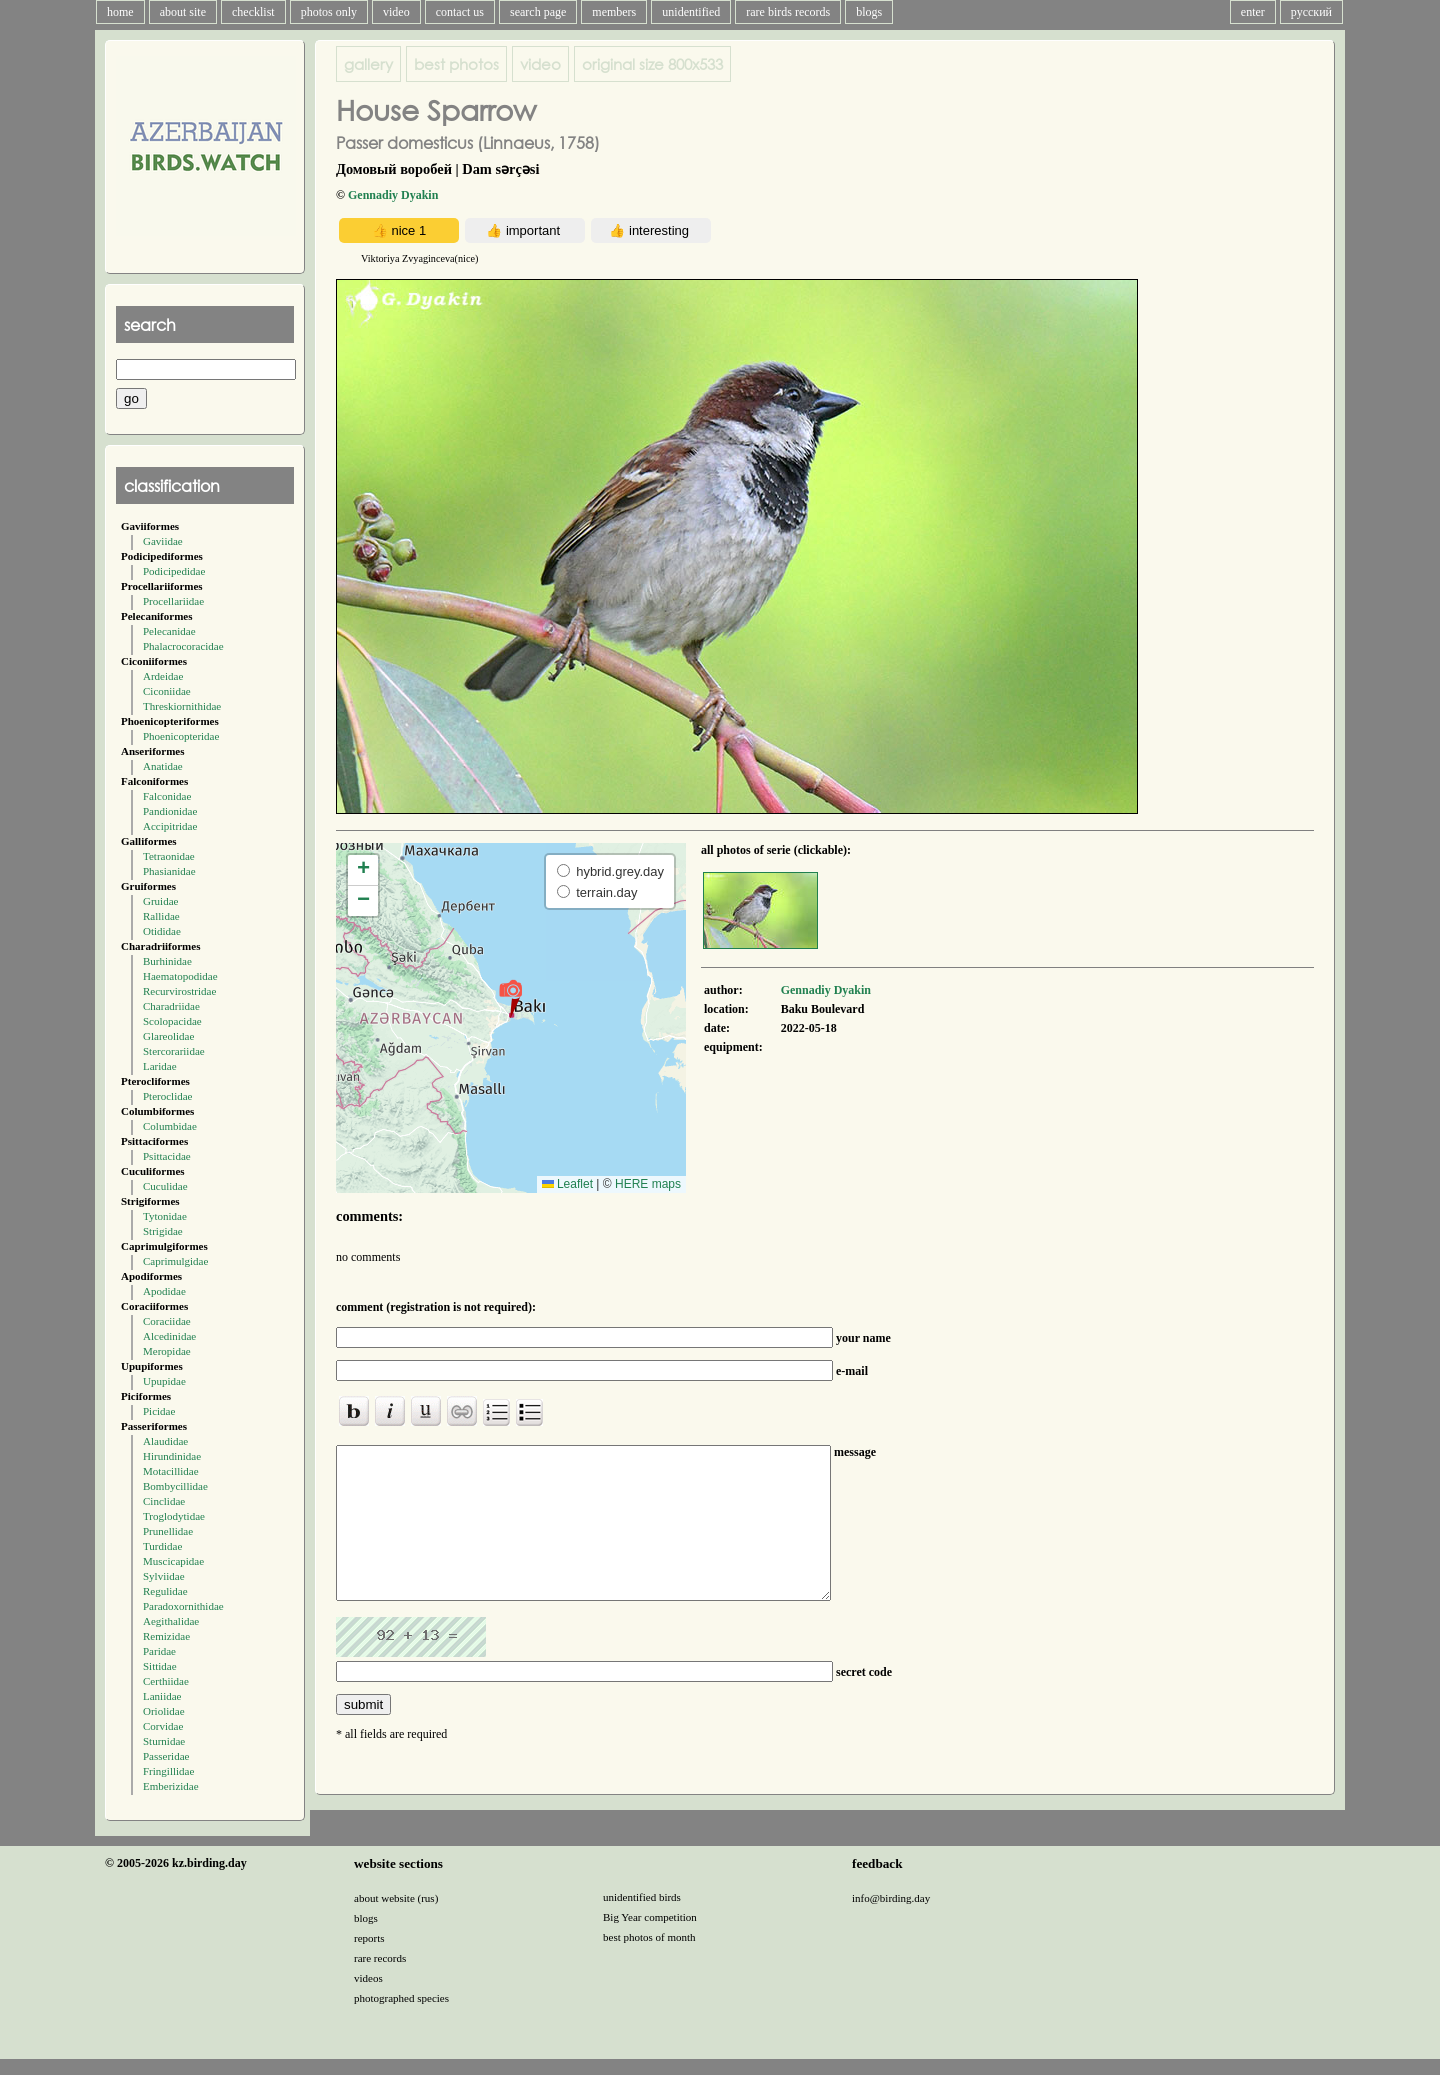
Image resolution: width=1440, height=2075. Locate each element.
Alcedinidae (169, 1336)
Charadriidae (171, 1006)
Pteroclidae (167, 1096)
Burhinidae (167, 961)
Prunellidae (168, 1531)
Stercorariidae (174, 1051)
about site (183, 12)
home (120, 12)
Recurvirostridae (179, 991)
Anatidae (163, 766)
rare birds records (788, 12)
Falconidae (167, 796)
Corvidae (163, 1726)
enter (1253, 12)
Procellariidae (173, 601)
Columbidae (170, 1126)
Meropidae (167, 1351)
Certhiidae (166, 1681)
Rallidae (161, 916)
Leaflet (567, 1184)
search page (538, 12)
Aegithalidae (171, 1621)
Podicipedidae (174, 571)
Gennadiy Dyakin (393, 195)
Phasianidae (169, 871)
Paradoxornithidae (183, 1606)
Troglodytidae (174, 1516)
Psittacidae (167, 1156)
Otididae (162, 931)
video (396, 12)
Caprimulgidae (175, 1261)
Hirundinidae (172, 1456)
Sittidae (160, 1666)
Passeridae (166, 1756)
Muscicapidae (173, 1561)
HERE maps (648, 1184)
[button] (510, 998)
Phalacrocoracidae (183, 646)
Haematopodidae (180, 976)
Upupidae (164, 1381)
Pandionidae (170, 811)
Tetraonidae (169, 856)
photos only (329, 12)
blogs (869, 12)
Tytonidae (165, 1216)
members (614, 12)
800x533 (652, 64)
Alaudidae (165, 1441)
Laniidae (162, 1696)
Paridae (159, 1651)
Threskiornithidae (182, 706)
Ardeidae (163, 676)
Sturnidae (164, 1741)
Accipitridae (170, 826)
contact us (460, 12)
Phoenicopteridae (181, 736)
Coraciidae (167, 1321)
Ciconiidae (167, 691)
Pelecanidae (169, 631)
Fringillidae (168, 1771)
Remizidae (166, 1636)
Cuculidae (165, 1186)
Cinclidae (164, 1501)
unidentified (691, 12)
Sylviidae (164, 1576)
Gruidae (160, 901)
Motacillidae (171, 1471)
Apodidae (164, 1291)
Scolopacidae (172, 1021)
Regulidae (165, 1591)
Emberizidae (171, 1786)
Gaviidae (163, 541)
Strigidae (163, 1231)
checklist (253, 12)
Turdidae (162, 1546)
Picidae (159, 1411)
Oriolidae (164, 1711)
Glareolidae (168, 1036)
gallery (368, 64)
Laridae (160, 1066)
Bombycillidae (175, 1486)
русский (1311, 12)
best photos (456, 64)
